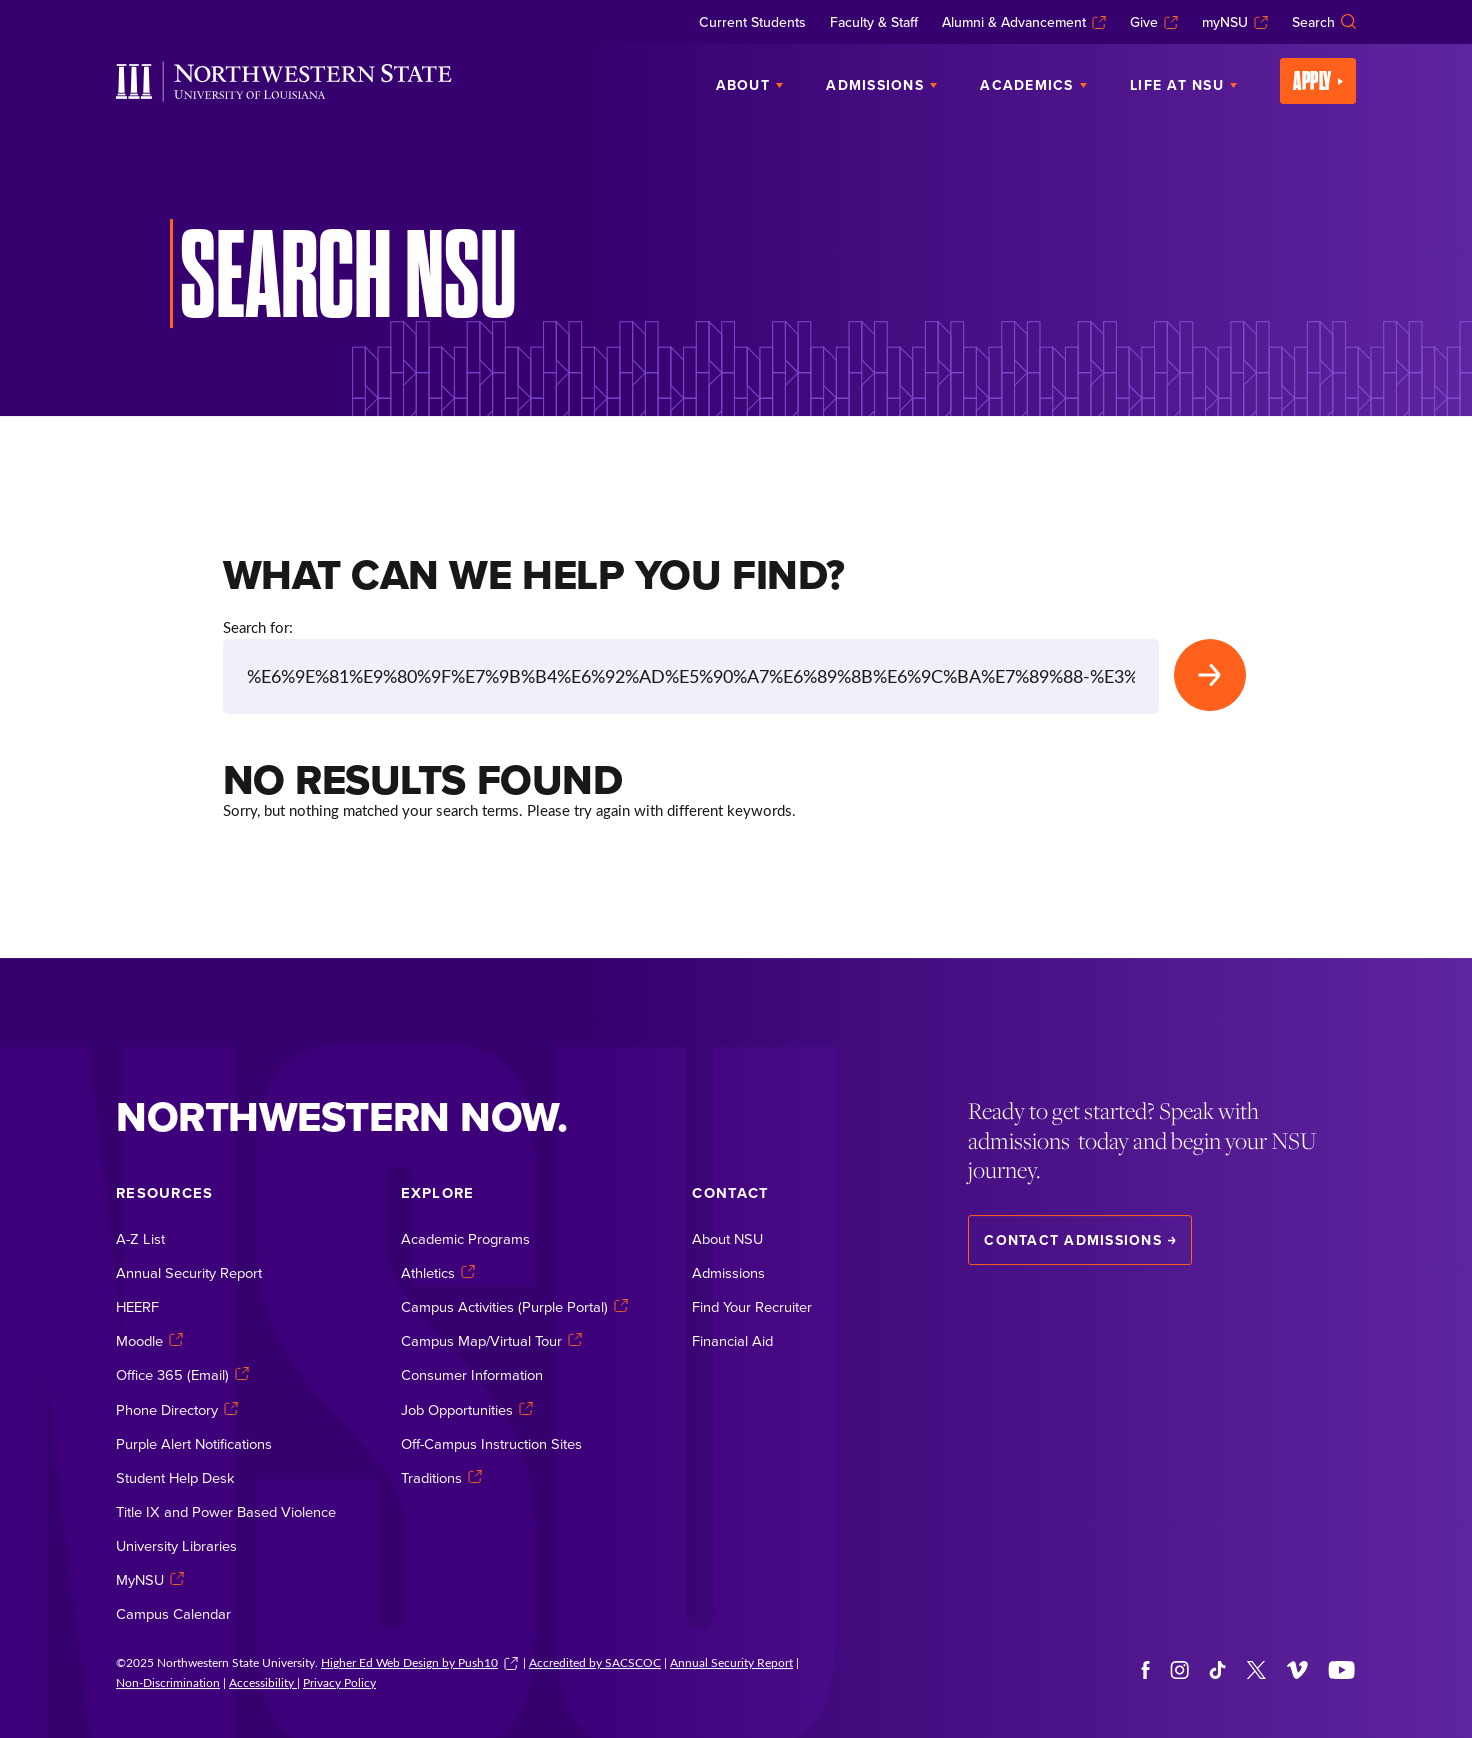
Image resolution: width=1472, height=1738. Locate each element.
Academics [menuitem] (1033, 85)
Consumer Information (472, 1375)
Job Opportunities (467, 1409)
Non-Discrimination (168, 1682)
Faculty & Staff (874, 22)
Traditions (441, 1477)
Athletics (438, 1272)
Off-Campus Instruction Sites (491, 1443)
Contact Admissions (1080, 1240)
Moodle (149, 1340)
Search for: (258, 627)
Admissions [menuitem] (881, 85)
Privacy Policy (339, 1682)
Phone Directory (177, 1409)
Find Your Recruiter (752, 1306)
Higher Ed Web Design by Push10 (419, 1662)
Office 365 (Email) (182, 1375)
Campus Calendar (173, 1613)
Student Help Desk (175, 1477)
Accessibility (263, 1682)
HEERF (137, 1306)
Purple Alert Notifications (194, 1443)
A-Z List (140, 1238)
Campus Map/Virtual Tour (491, 1340)
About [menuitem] (749, 85)
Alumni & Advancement (1024, 22)
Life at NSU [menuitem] (1183, 85)
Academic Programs (465, 1238)
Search (1324, 22)
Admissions (728, 1272)
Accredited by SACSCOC (595, 1662)
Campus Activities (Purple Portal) (514, 1306)
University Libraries (176, 1545)
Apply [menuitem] (1318, 81)
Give (1154, 22)
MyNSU (150, 1579)
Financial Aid (732, 1340)
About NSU (727, 1238)
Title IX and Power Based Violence (226, 1511)
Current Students (752, 22)
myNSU (1235, 22)
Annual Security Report (189, 1272)
